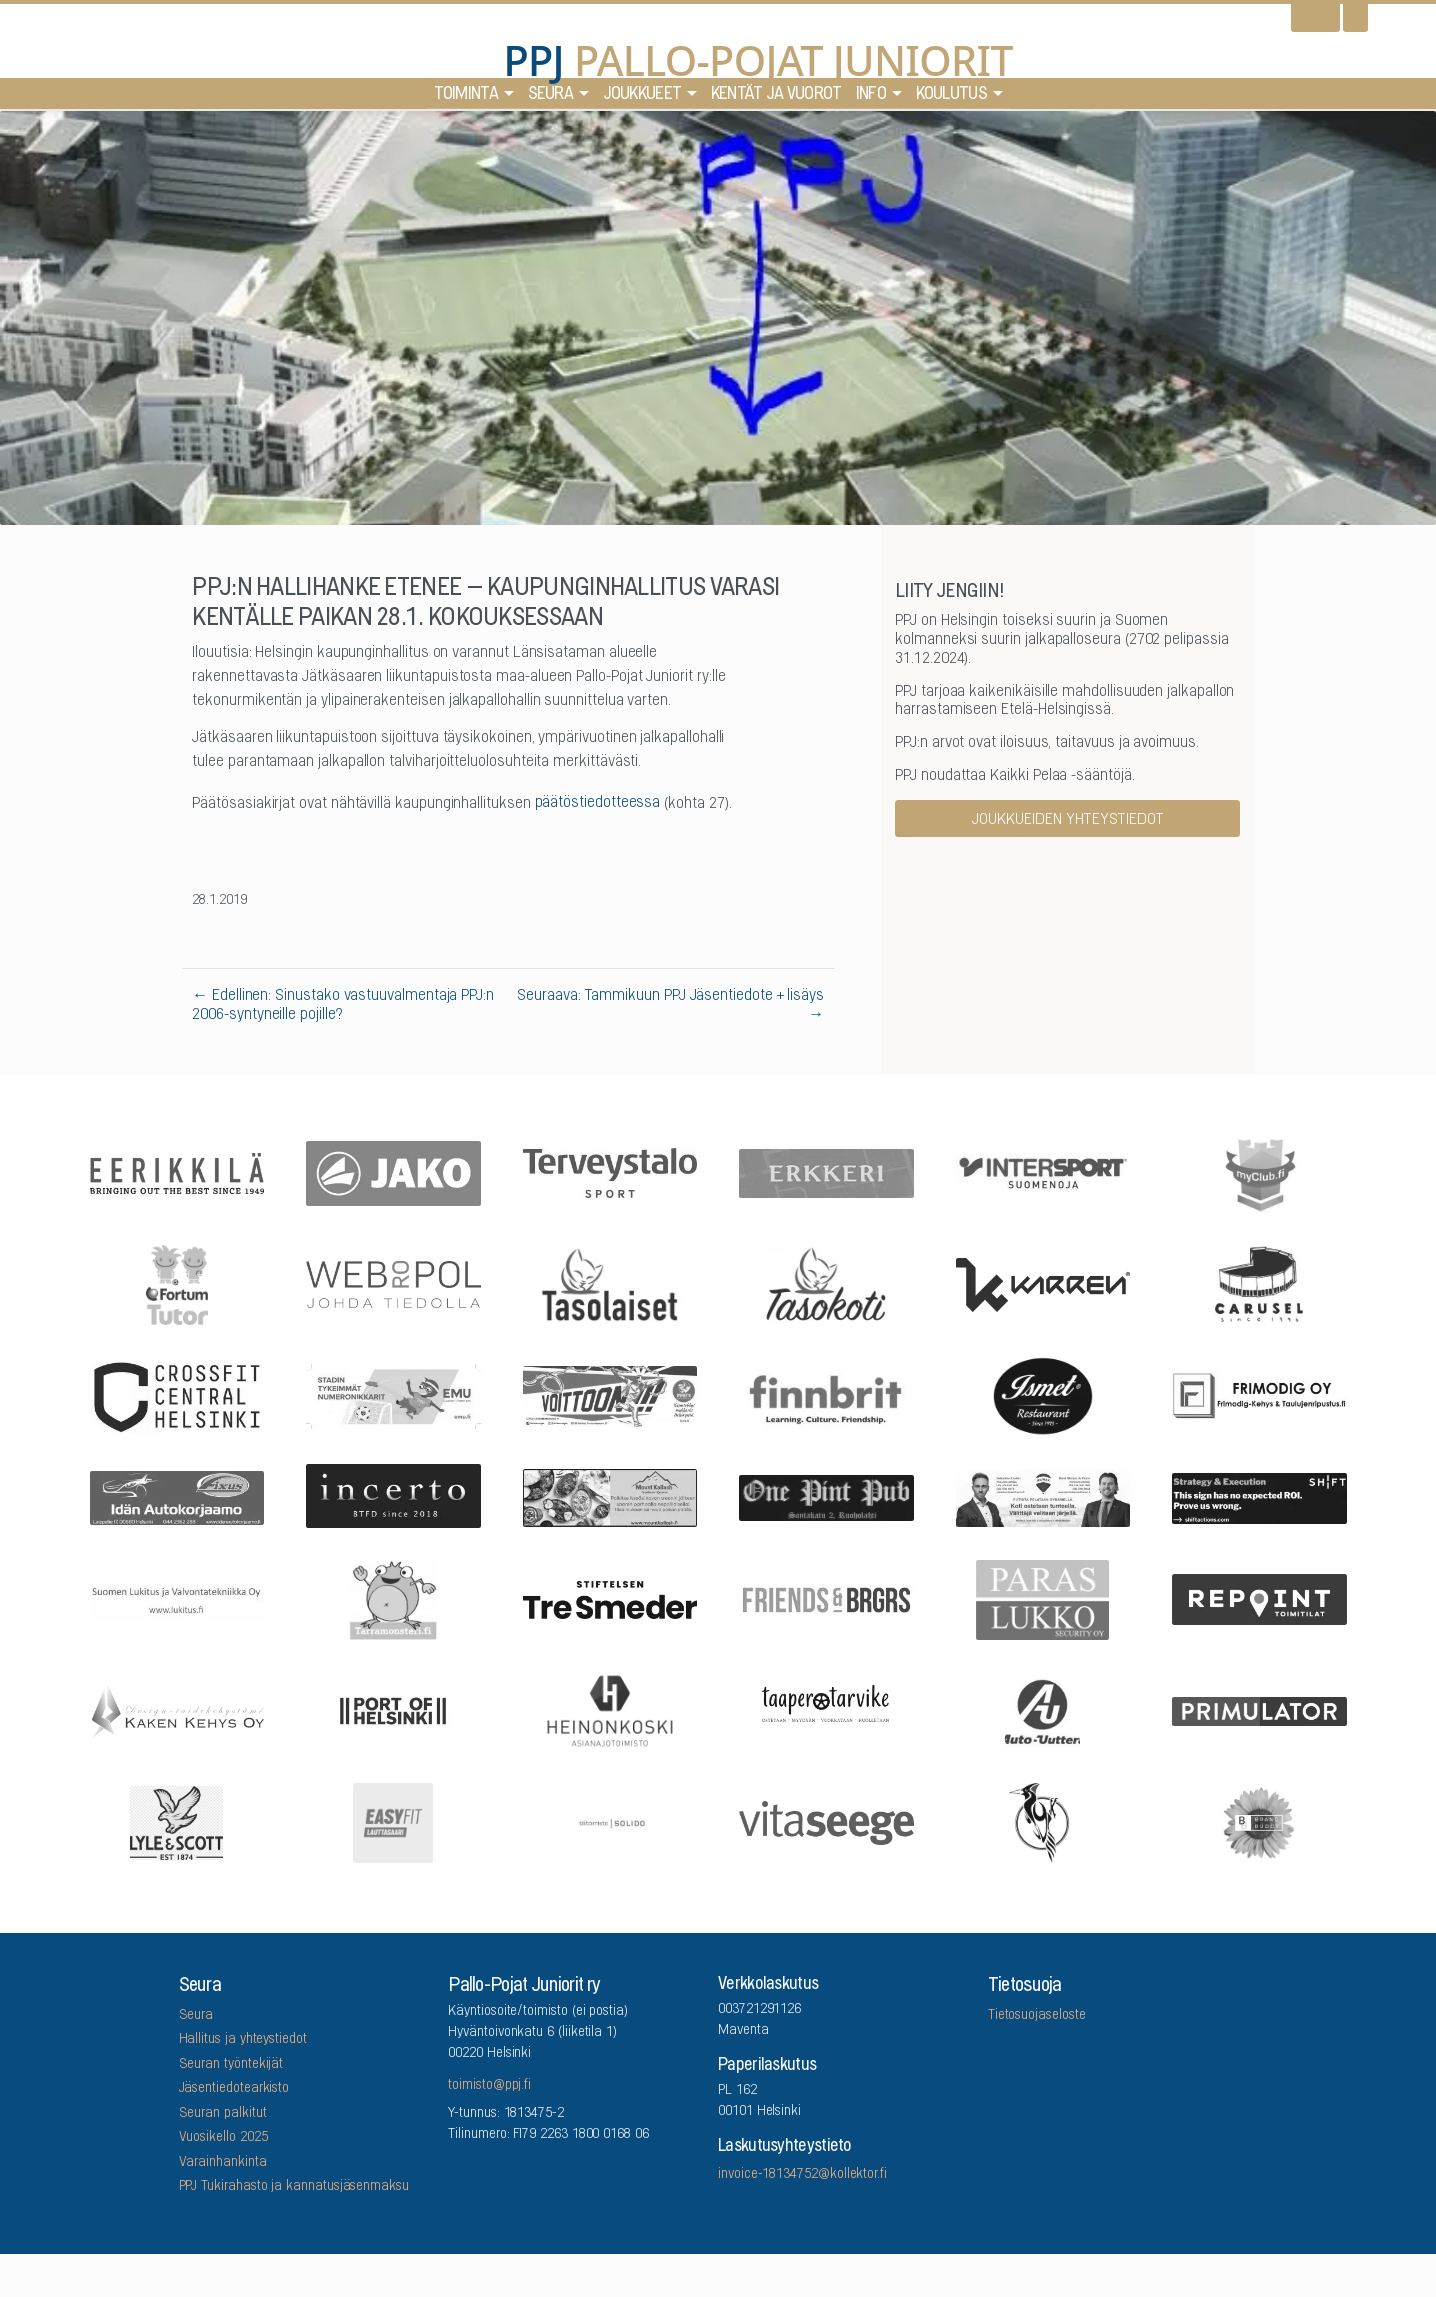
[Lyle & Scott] (177, 1821)
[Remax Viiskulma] (1043, 1496)
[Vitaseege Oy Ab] (827, 1821)
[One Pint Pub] (827, 1496)
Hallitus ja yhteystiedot (243, 2040)
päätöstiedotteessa (598, 803)
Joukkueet (642, 99)
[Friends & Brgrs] (827, 1598)
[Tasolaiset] (610, 1283)
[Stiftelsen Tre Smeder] (610, 1597)
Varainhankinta (223, 2163)
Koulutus (951, 99)
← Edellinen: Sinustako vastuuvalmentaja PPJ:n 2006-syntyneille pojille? (343, 1005)
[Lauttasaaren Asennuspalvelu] (1043, 1821)
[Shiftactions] (1260, 1496)
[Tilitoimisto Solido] (610, 1821)
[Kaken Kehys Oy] (177, 1709)
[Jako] (394, 1171)
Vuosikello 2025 (223, 2138)
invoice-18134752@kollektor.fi (802, 2175)
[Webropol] (394, 1283)
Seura (551, 99)
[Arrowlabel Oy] (394, 1598)
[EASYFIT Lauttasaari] (394, 1821)
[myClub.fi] (1260, 1172)
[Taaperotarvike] (827, 1710)
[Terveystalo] (610, 1172)
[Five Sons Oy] (1043, 1395)
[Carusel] (1260, 1283)
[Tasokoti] (827, 1283)
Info (871, 99)
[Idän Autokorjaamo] (177, 1496)
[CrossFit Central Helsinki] (177, 1395)
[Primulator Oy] (1260, 1709)
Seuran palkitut (223, 2114)
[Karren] (1043, 1283)
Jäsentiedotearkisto (234, 2089)
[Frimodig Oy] (1260, 1395)
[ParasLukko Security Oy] (1043, 1598)
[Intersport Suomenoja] (1043, 1172)
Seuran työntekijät (231, 2065)
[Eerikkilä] (177, 1172)
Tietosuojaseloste (1037, 2016)
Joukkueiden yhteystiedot (1068, 820)
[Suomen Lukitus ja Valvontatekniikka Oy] (177, 1598)
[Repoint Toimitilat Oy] (1260, 1598)
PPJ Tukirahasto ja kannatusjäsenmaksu (294, 2187)
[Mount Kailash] (610, 1497)
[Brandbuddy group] (1260, 1821)
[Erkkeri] (827, 1171)
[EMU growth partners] (394, 1394)
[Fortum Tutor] (177, 1283)
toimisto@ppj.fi (489, 2086)
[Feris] (610, 1395)
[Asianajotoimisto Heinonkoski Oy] (610, 1710)
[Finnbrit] (827, 1394)
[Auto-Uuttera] (1043, 1710)
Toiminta (466, 99)
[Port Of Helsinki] (394, 1710)
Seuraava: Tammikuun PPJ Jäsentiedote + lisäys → (670, 1005)
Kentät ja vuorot (776, 99)
